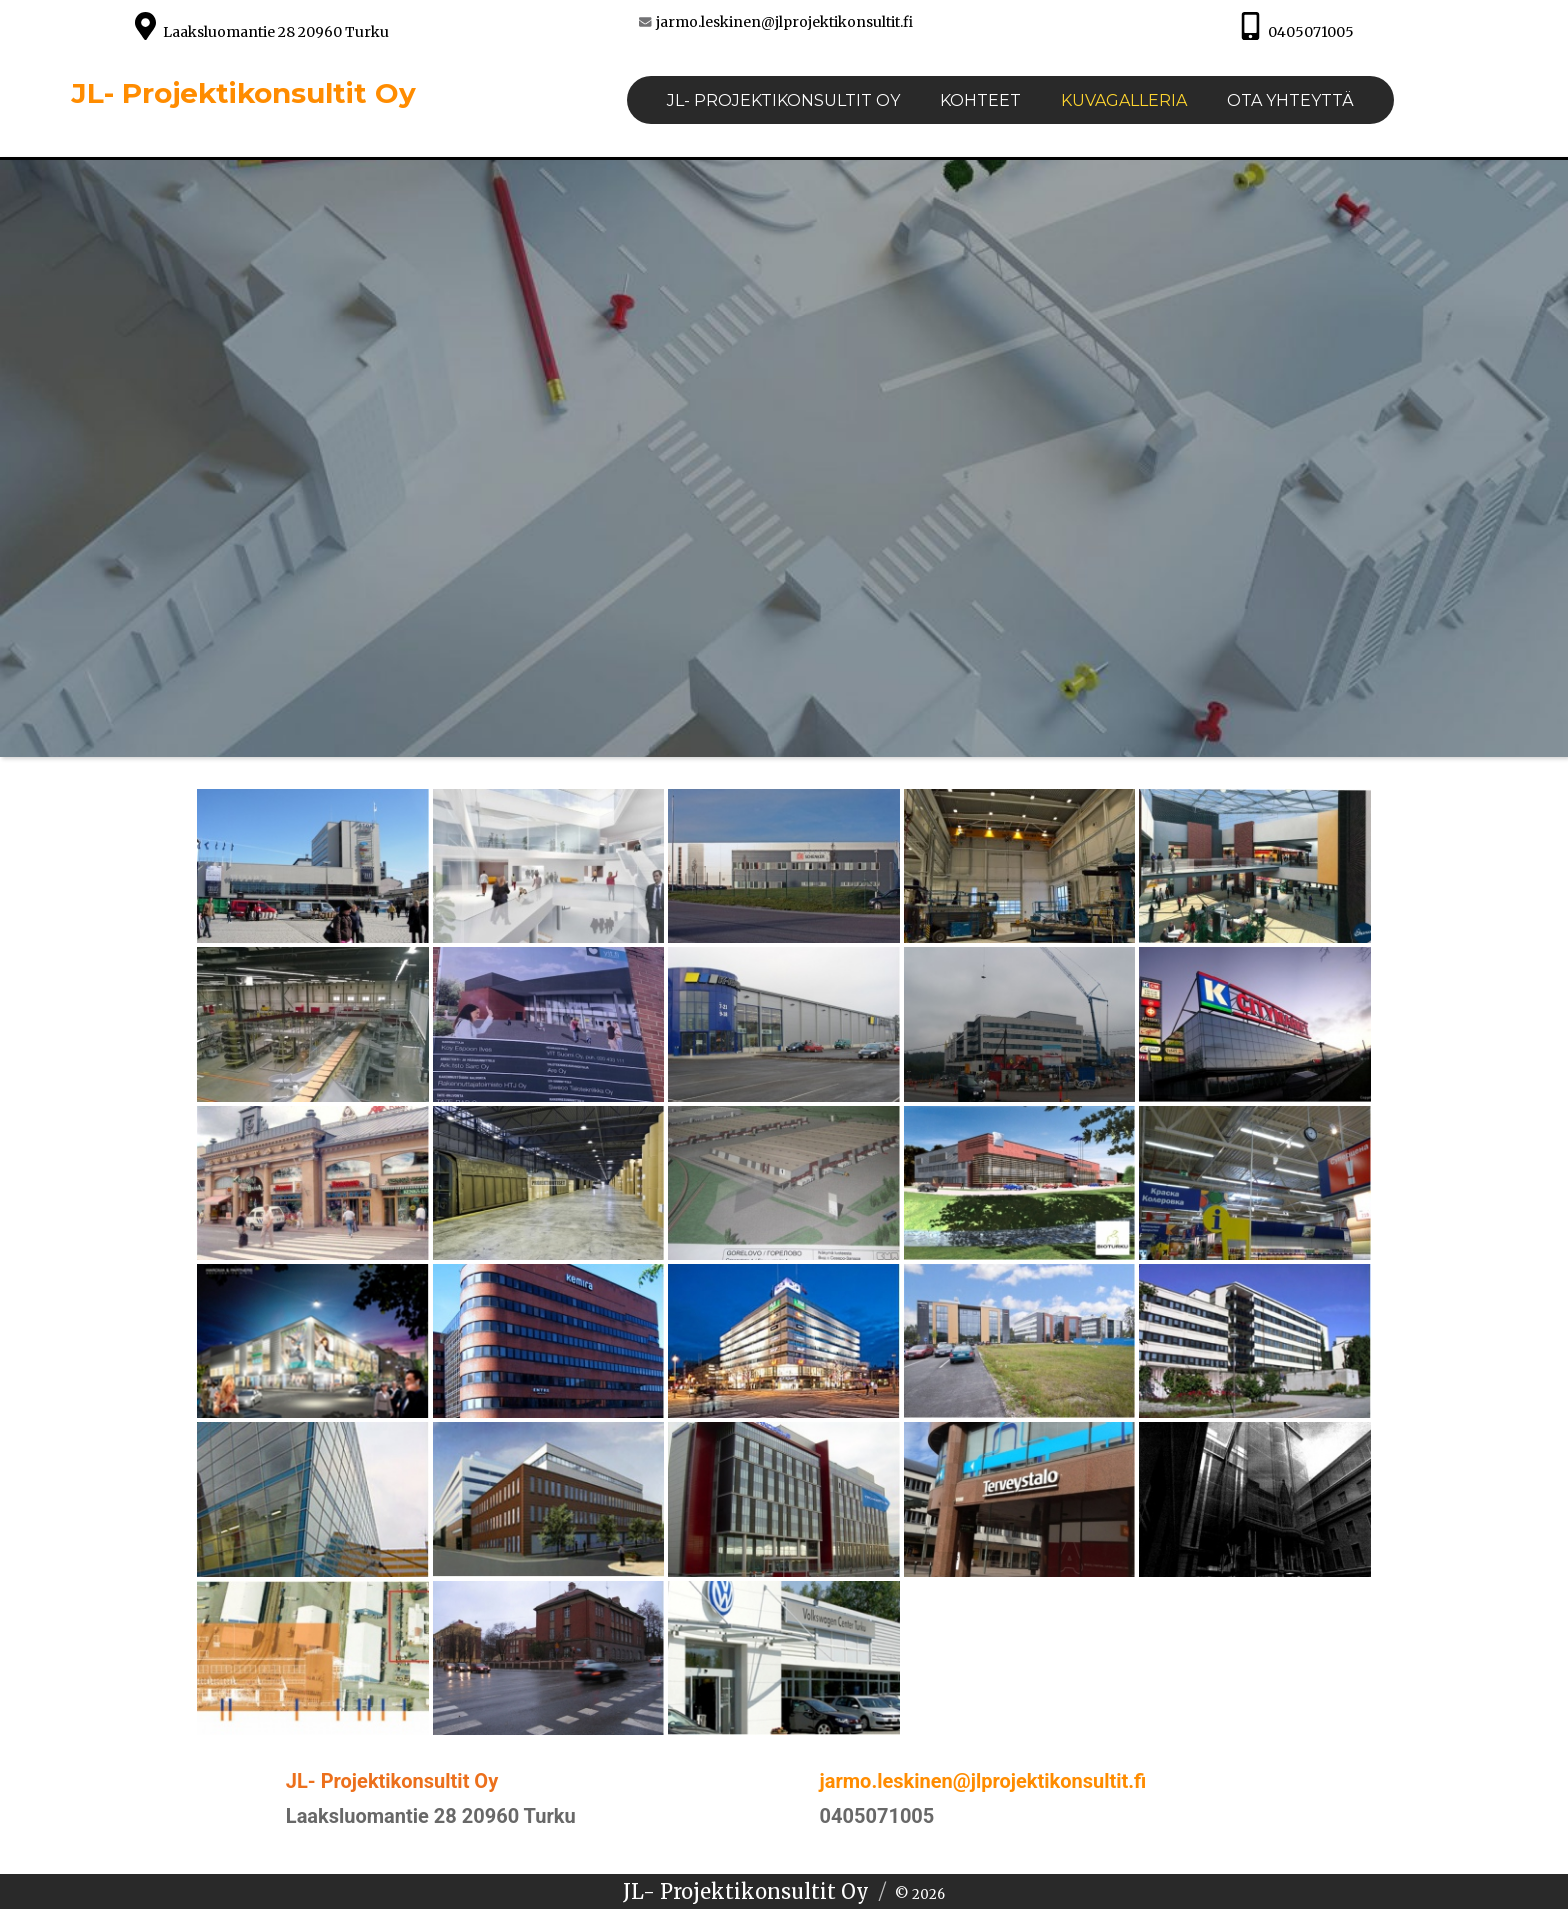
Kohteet (980, 100)
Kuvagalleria (1124, 100)
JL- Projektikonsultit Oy (243, 93)
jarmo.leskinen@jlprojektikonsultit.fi (784, 22)
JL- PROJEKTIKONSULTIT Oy (783, 100)
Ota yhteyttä (1290, 100)
